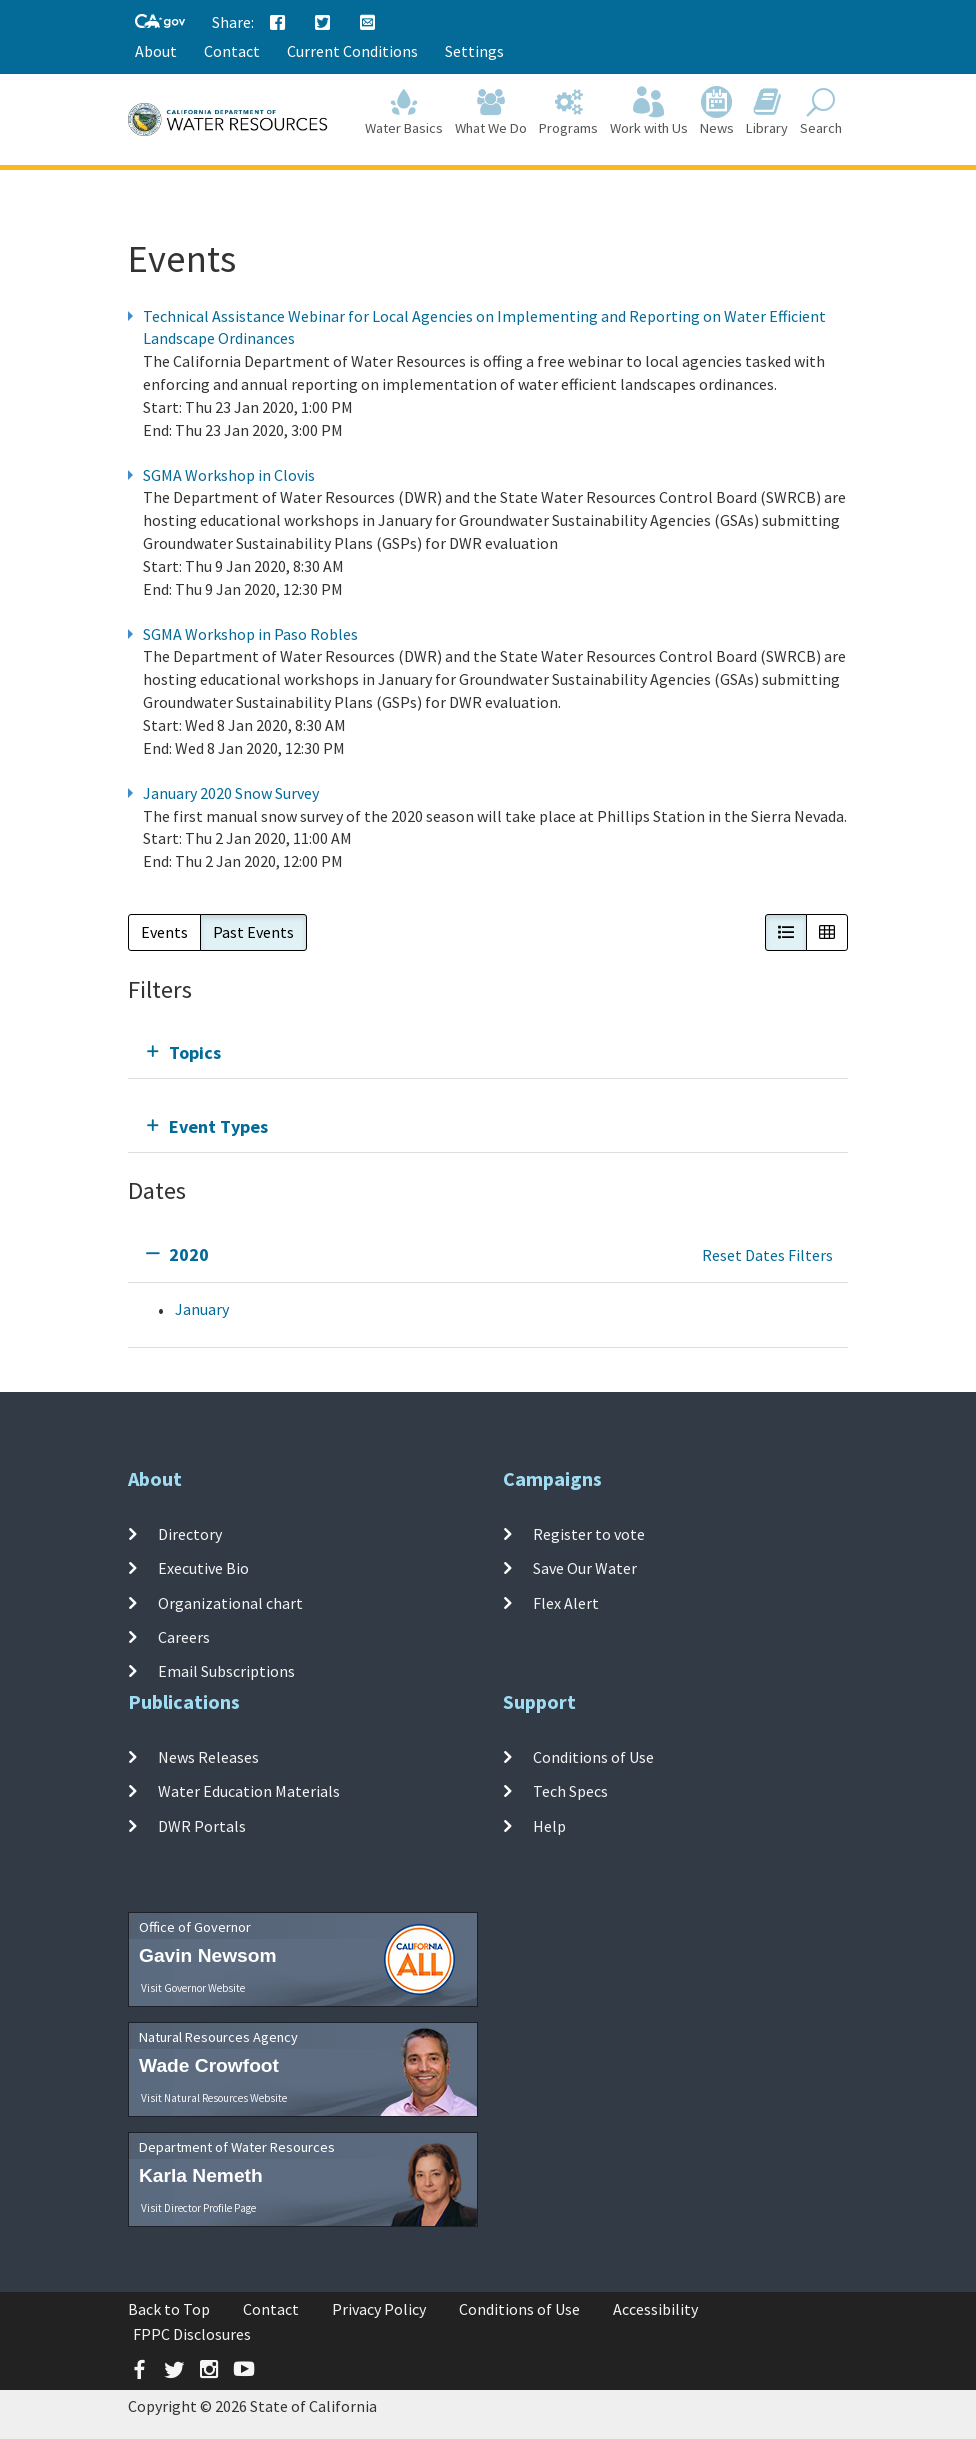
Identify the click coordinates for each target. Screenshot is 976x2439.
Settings (474, 51)
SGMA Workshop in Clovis (229, 475)
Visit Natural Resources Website (214, 2098)
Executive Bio (203, 1568)
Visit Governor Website (193, 1988)
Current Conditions (352, 51)
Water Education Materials (249, 1791)
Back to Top (169, 2309)
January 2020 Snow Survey (231, 793)
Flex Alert (566, 1602)
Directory (190, 1534)
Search (821, 111)
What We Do (491, 111)
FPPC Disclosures (192, 2334)
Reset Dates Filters (767, 1255)
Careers (184, 1637)
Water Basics (404, 111)
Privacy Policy (379, 2309)
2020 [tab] (189, 1254)
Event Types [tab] (218, 1126)
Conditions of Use (593, 1757)
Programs (568, 111)
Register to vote (589, 1534)
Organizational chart (230, 1602)
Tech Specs (570, 1791)
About (156, 51)
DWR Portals (202, 1825)
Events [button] (164, 932)
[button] (786, 932)
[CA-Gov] (160, 22)
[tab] (488, 1052)
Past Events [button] (253, 932)
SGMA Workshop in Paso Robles (250, 634)
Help (549, 1825)
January (202, 1309)
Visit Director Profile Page (198, 2208)
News (717, 111)
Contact (232, 51)
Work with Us (649, 111)
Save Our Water (585, 1568)
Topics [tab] (195, 1052)
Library (767, 111)
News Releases (208, 1757)
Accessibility (655, 2309)
